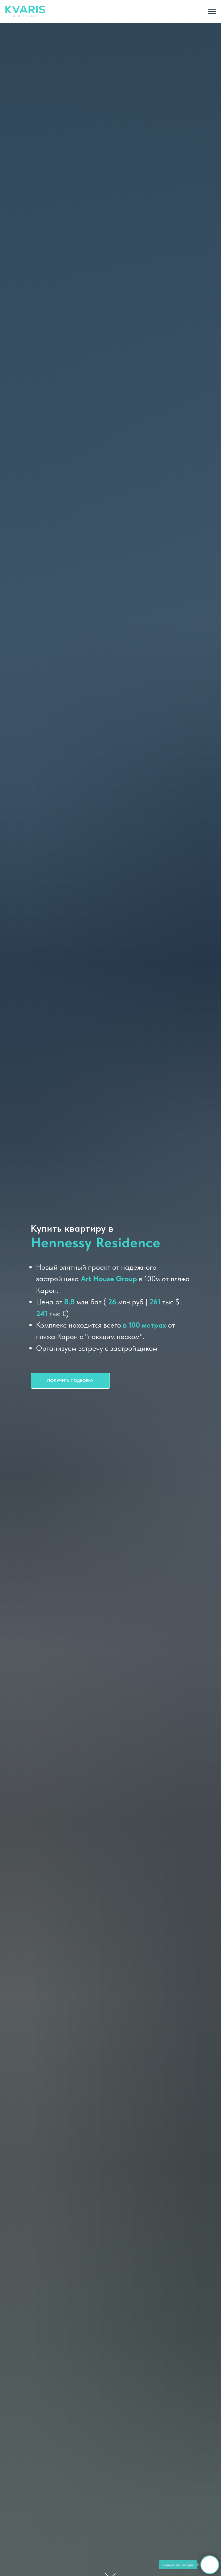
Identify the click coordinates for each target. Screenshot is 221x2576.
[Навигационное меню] (212, 11)
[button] (70, 1381)
